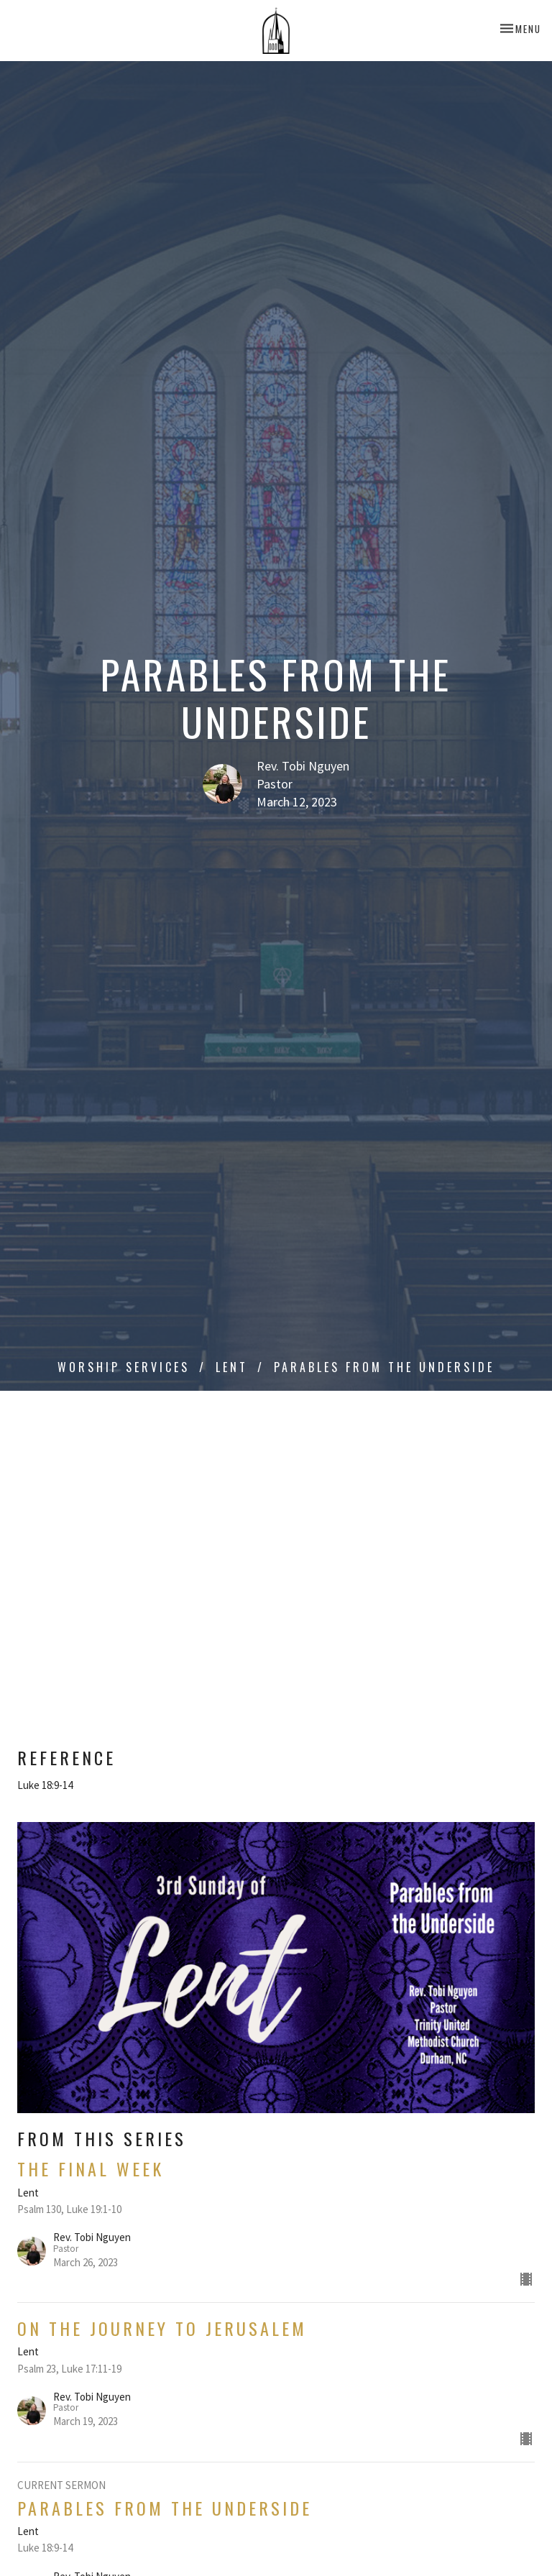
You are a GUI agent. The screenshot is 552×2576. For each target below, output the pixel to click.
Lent (232, 1367)
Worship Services (124, 1367)
